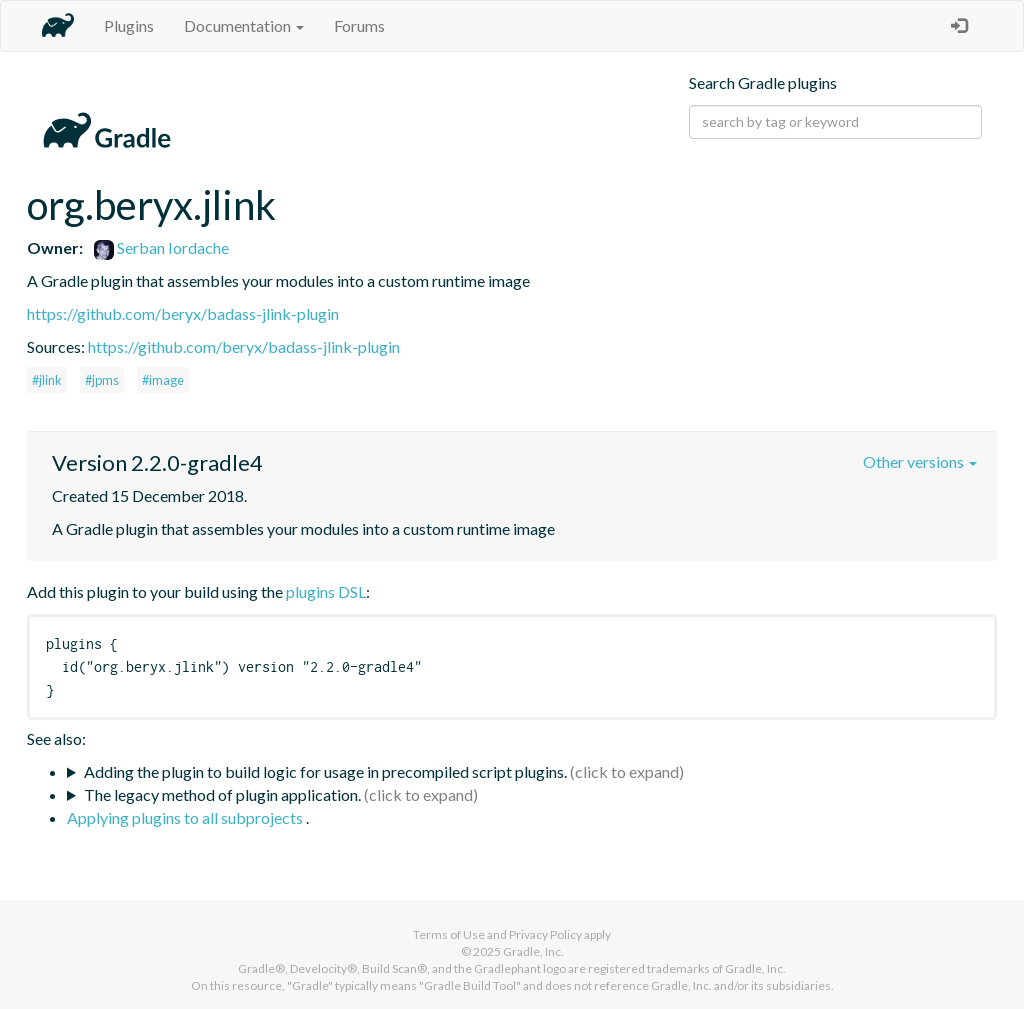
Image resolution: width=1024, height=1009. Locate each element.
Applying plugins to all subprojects (186, 817)
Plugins (129, 25)
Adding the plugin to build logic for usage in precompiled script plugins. (325, 771)
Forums (359, 25)
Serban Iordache (161, 247)
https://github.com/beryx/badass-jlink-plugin (183, 313)
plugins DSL (326, 591)
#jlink (47, 380)
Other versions (920, 461)
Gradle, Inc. (533, 951)
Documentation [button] (244, 25)
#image (163, 380)
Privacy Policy (545, 934)
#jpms (102, 380)
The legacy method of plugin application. (222, 794)
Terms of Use (449, 934)
